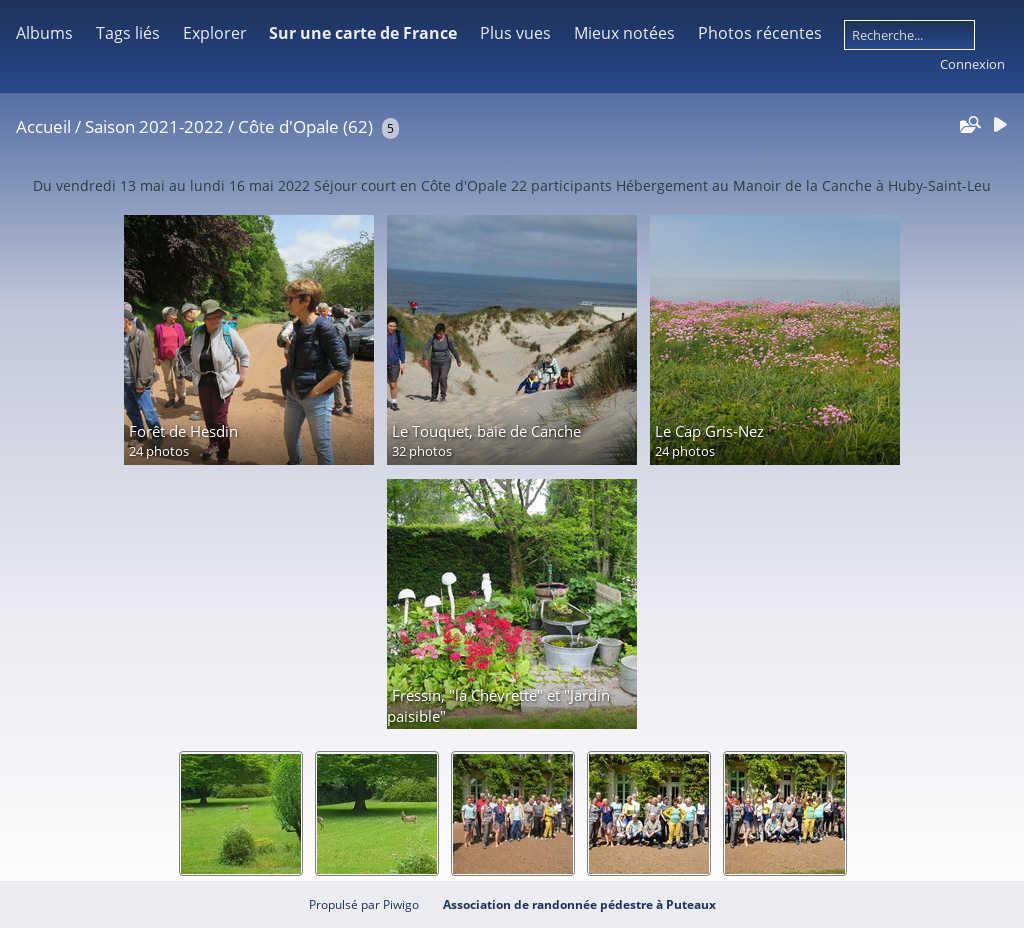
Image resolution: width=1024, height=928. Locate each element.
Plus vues (515, 33)
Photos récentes (760, 33)
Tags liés (128, 33)
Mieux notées (624, 33)
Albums (44, 33)
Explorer (215, 33)
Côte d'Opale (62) (305, 126)
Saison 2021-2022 (154, 126)
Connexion (972, 64)
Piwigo (401, 904)
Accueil (43, 126)
